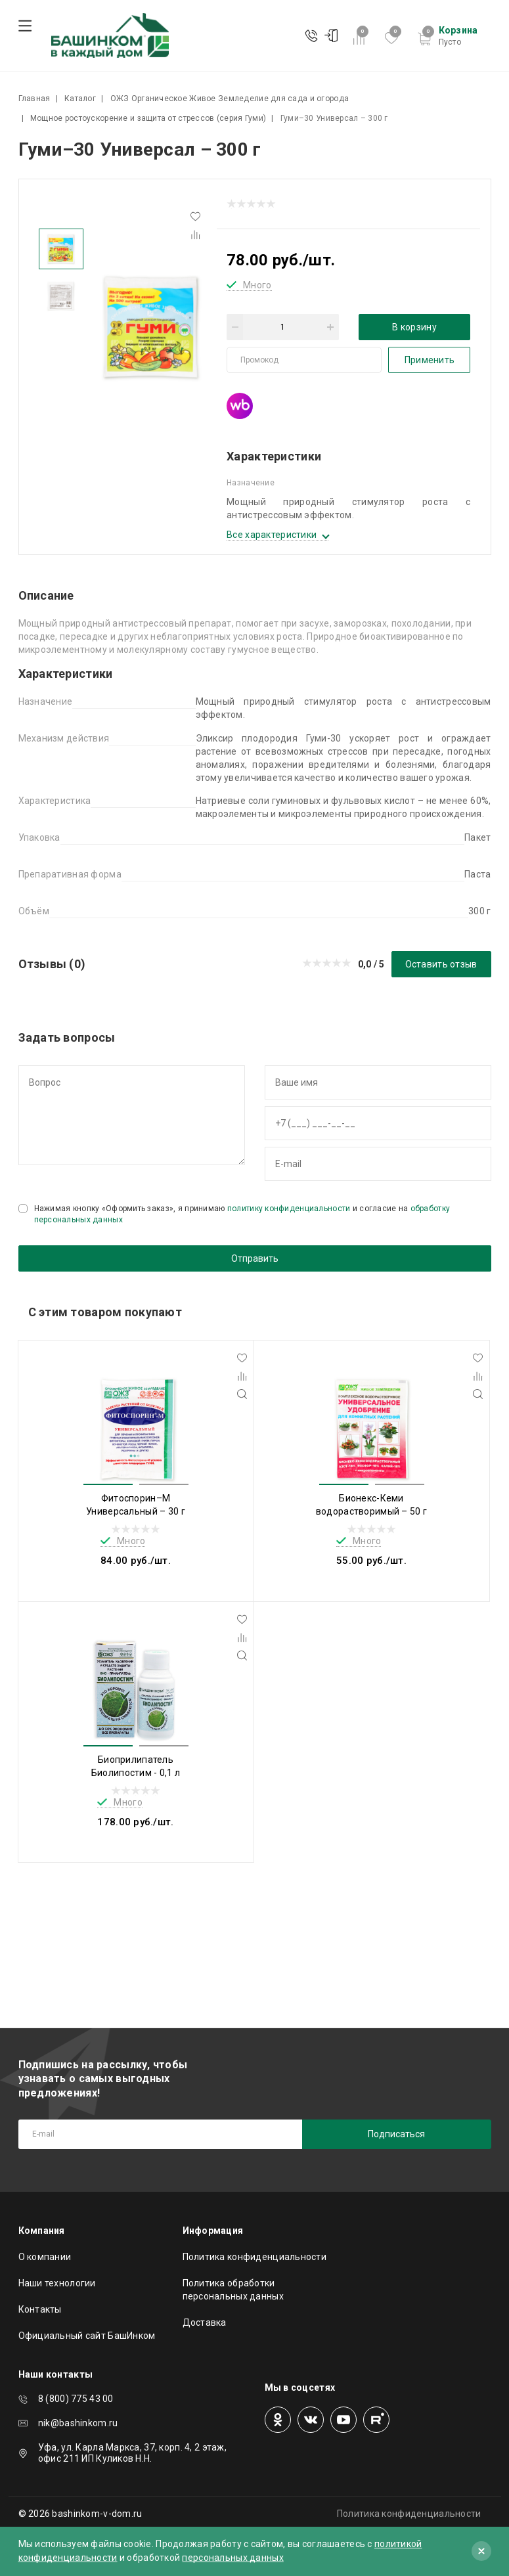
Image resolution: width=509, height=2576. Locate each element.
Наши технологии (57, 2283)
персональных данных (232, 2557)
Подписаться (396, 2134)
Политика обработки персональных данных (233, 2289)
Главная (34, 98)
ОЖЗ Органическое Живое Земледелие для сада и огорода (229, 98)
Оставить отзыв (441, 964)
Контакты (40, 2309)
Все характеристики (272, 534)
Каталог (80, 98)
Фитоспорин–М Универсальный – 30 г (135, 1505)
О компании (45, 2257)
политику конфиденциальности (289, 1208)
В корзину (414, 327)
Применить (430, 360)
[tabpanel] (150, 327)
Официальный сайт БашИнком (87, 2335)
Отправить (254, 1258)
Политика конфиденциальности (255, 2257)
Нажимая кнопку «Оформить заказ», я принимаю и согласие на (242, 1214)
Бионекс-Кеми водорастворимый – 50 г (371, 1505)
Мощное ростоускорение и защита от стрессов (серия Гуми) (148, 118)
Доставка (205, 2322)
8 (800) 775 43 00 (76, 2398)
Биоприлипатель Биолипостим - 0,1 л (135, 1766)
